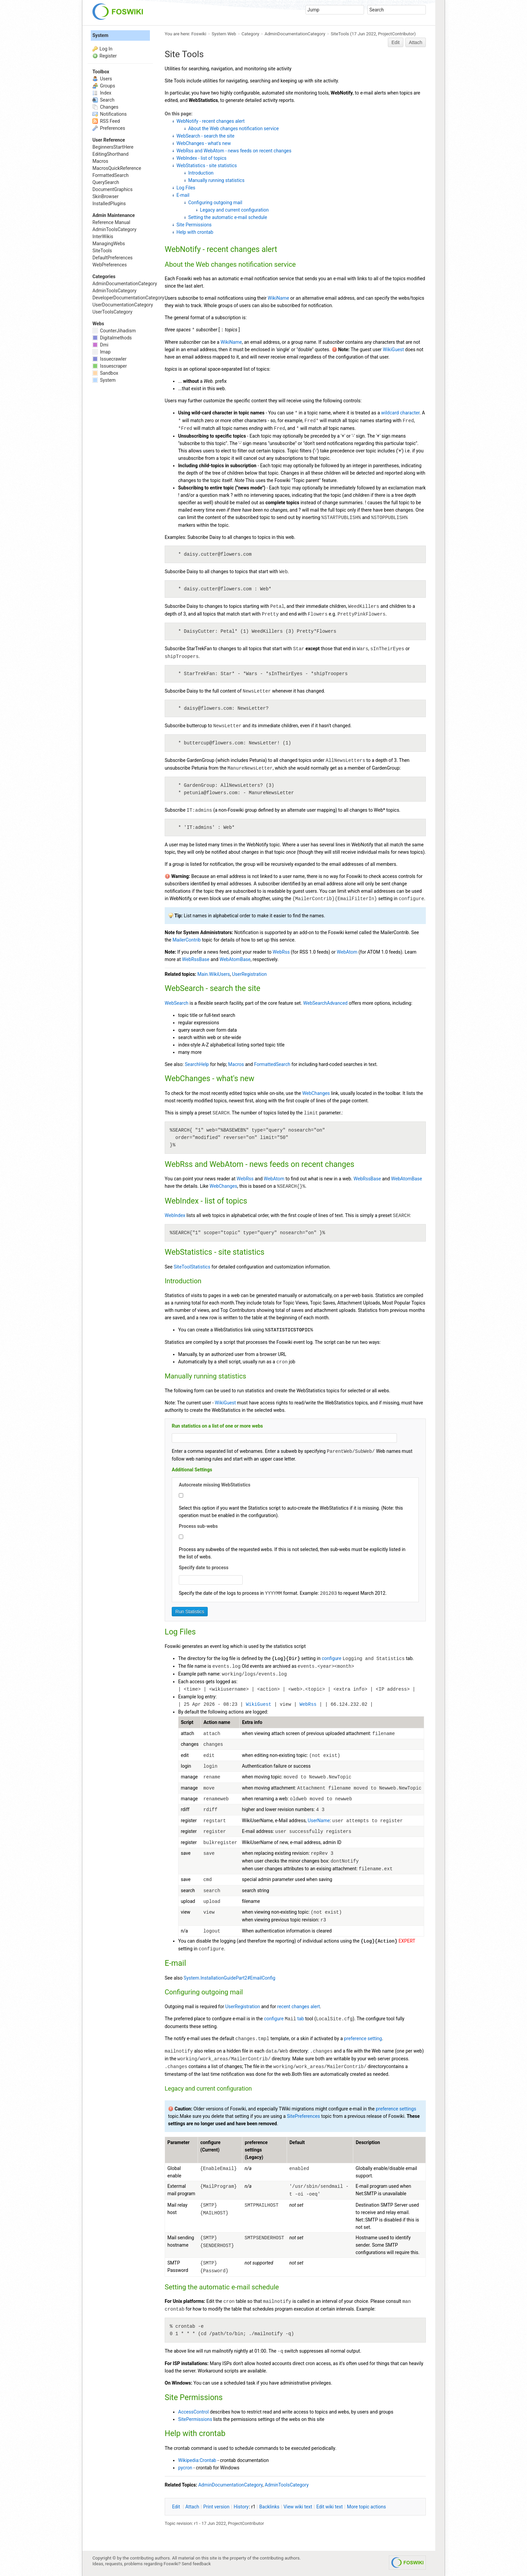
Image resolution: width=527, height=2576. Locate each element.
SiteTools (340, 33)
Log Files (185, 187)
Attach (415, 42)
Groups (103, 85)
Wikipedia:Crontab (197, 2460)
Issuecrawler (109, 359)
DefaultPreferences (112, 257)
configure (331, 1658)
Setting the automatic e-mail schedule (227, 217)
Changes (105, 107)
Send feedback (196, 2563)
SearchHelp (197, 1064)
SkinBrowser (105, 196)
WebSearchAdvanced (325, 1003)
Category (250, 33)
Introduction (200, 173)
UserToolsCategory (112, 312)
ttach (192, 2506)
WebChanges (316, 1093)
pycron (185, 2467)
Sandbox (105, 373)
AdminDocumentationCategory (295, 33)
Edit (396, 42)
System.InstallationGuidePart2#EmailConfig (229, 1978)
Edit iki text (329, 2506)
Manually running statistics (216, 180)
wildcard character (400, 412)
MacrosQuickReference (116, 168)
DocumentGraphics (112, 189)
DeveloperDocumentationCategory (128, 297)
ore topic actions (366, 2506)
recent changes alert (298, 2006)
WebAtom (347, 952)
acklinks (269, 2506)
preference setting (363, 2038)
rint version (216, 2506)
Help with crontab (194, 232)
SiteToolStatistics (192, 1266)
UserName (319, 1820)
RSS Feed (106, 121)
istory (241, 2506)
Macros (236, 1064)
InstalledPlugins (109, 203)
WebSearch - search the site (205, 136)
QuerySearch (105, 182)
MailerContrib (186, 940)
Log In (105, 48)
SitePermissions (195, 2419)
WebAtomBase (234, 959)
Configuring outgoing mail (215, 202)
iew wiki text (298, 2506)
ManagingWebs (108, 243)
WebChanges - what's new (203, 143)
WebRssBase (195, 959)
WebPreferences (109, 264)
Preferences (108, 128)
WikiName (278, 298)
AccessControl (193, 2412)
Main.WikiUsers (213, 974)
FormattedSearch (272, 1064)
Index (101, 93)
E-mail (183, 195)
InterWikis (102, 236)
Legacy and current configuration (234, 210)
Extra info (252, 1722)
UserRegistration (249, 974)
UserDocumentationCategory (122, 304)
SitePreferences (303, 2116)
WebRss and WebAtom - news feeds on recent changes (233, 150)
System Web (224, 33)
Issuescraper (109, 366)
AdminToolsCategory (287, 2485)
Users (102, 78)
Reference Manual (111, 222)
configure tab (284, 2018)
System (100, 35)
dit (176, 2506)
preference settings (396, 2108)
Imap (101, 352)
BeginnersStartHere (112, 147)
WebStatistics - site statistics (206, 165)
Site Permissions (194, 224)
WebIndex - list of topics (201, 158)
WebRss (281, 952)
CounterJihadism (114, 330)
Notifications (109, 114)
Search (103, 100)
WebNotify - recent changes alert (210, 121)
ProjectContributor (396, 33)
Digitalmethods (112, 337)
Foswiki (198, 33)
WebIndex (175, 1215)
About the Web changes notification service (233, 128)
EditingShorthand (110, 154)
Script (187, 1722)
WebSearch (177, 1003)
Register (108, 56)
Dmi (100, 344)
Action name (216, 1722)
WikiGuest (393, 349)
